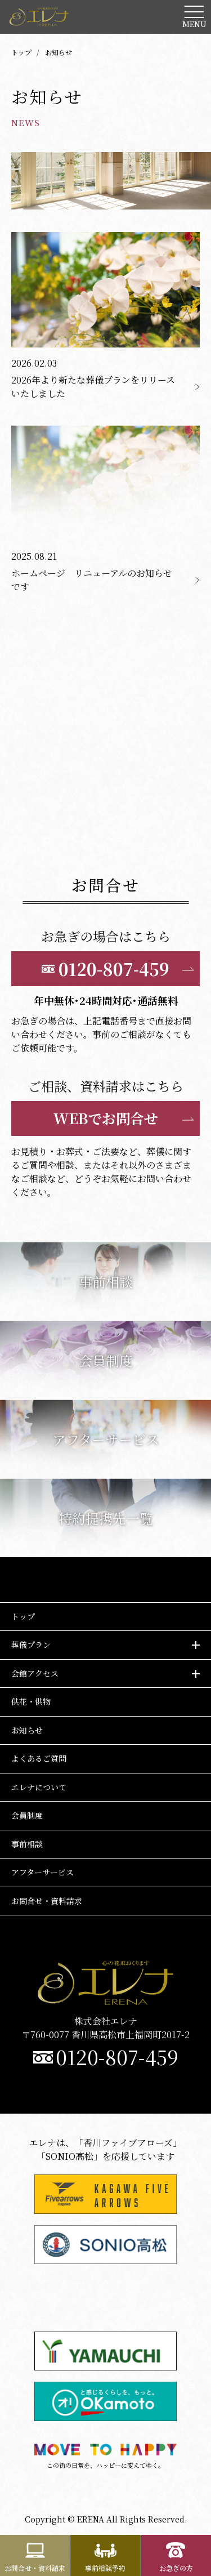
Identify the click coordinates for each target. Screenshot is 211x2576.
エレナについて (38, 1787)
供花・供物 (31, 1701)
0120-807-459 (117, 2057)
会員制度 (27, 1815)
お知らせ (27, 1730)
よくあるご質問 (38, 1758)
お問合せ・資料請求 (46, 1900)
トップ (21, 52)
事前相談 (27, 1843)
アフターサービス (42, 1872)
